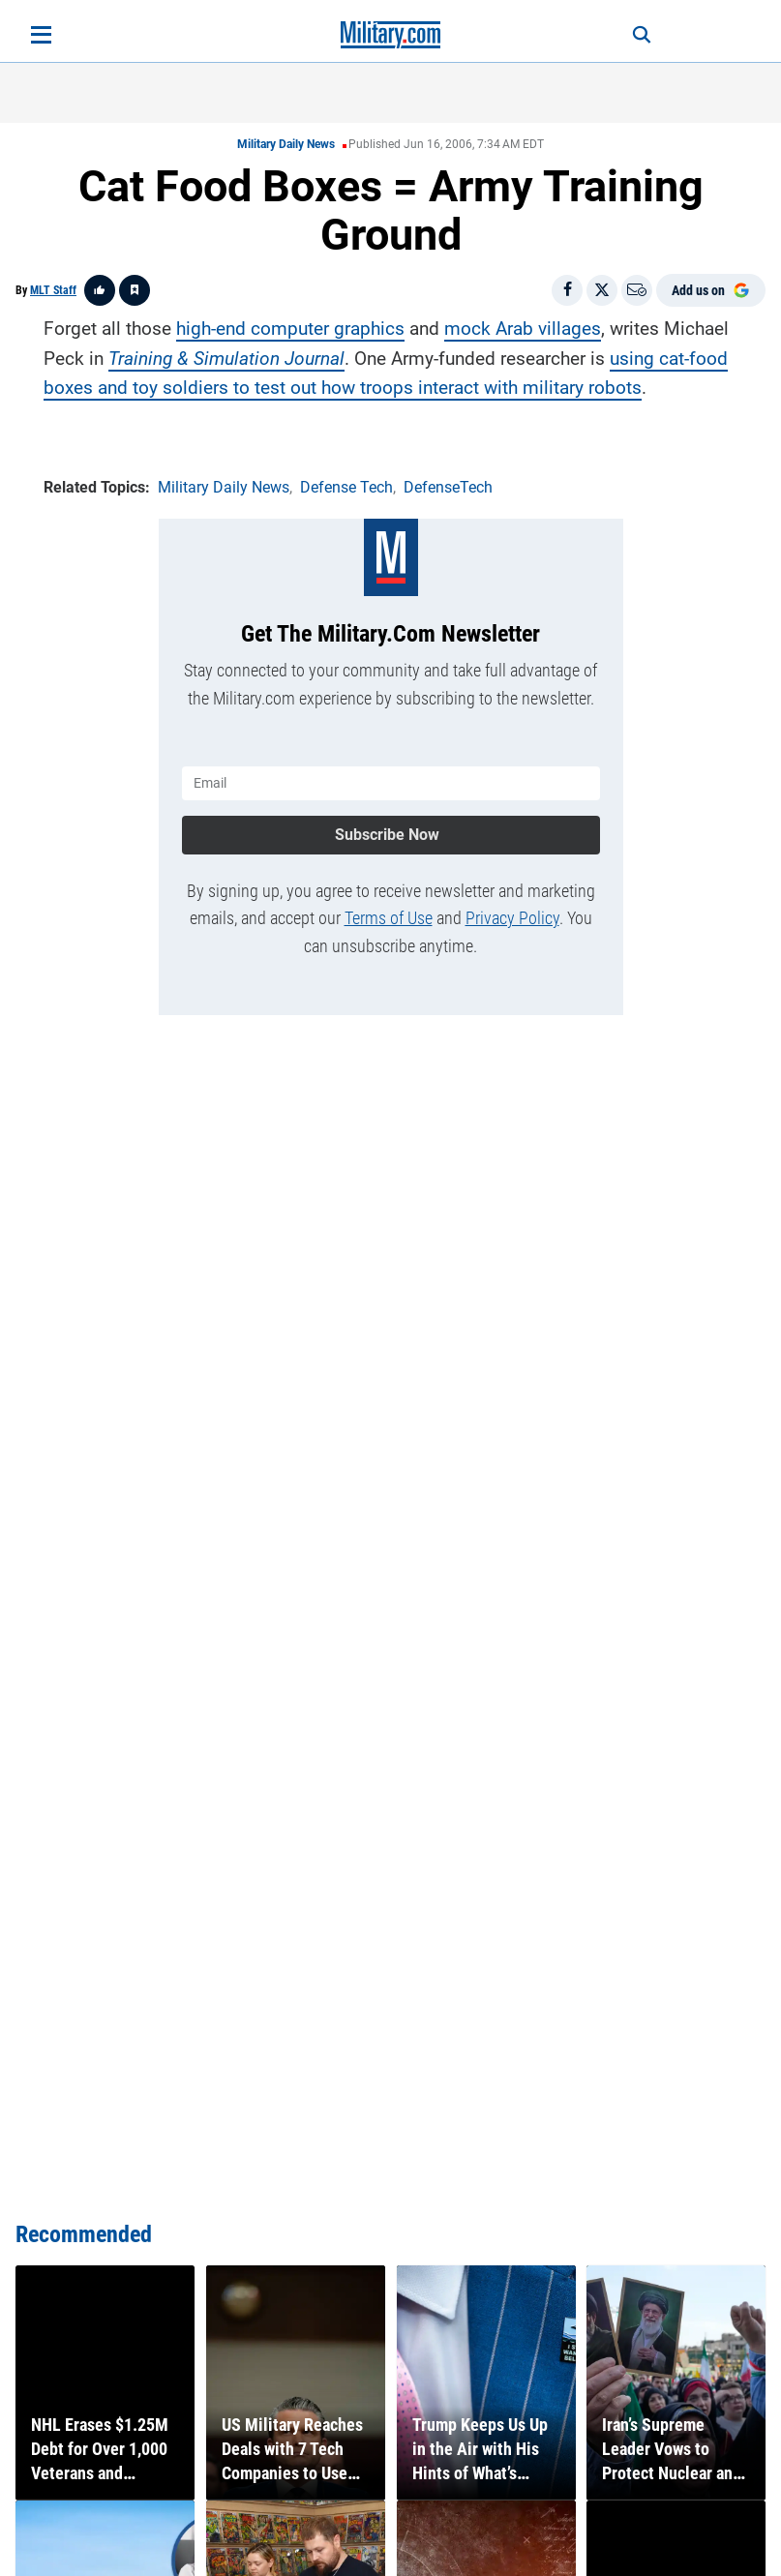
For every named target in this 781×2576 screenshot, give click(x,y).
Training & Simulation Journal (226, 357)
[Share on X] (601, 290)
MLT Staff (53, 290)
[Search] (637, 34)
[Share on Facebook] (567, 290)
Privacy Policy (512, 917)
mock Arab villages (522, 328)
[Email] (636, 290)
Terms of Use (389, 917)
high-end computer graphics (290, 328)
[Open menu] (41, 34)
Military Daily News (286, 144)
